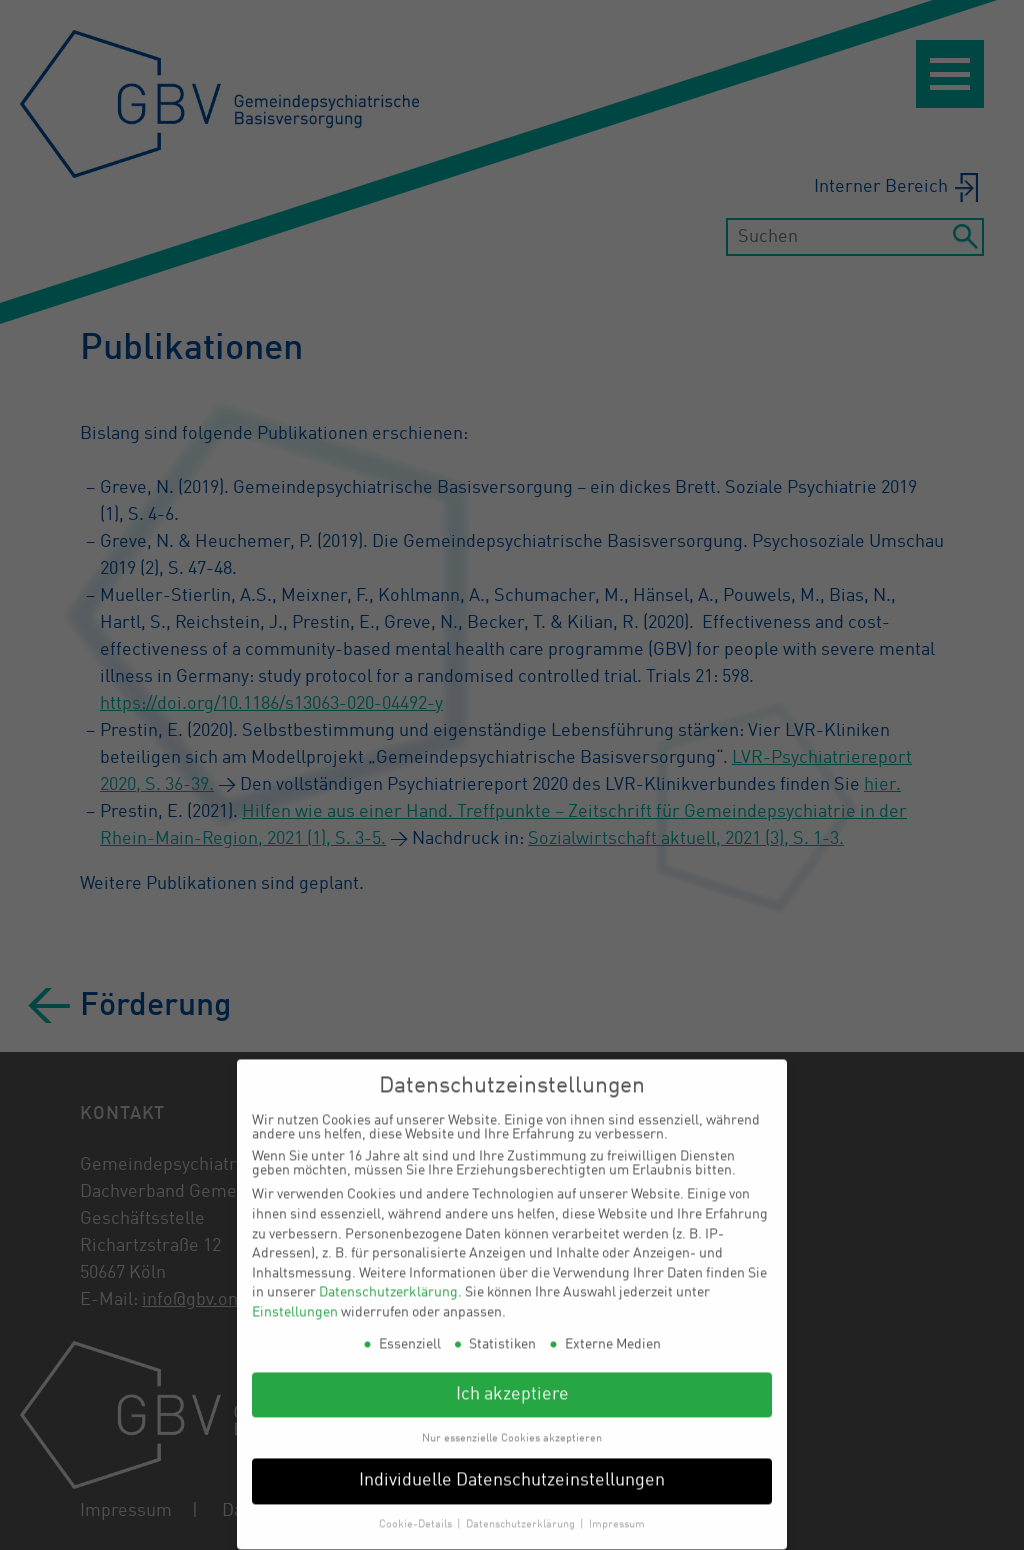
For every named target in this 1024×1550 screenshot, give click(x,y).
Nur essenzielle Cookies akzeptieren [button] (512, 1424)
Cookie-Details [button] (417, 1511)
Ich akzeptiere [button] (512, 1380)
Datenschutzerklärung (388, 1279)
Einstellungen (295, 1299)
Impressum (617, 1511)
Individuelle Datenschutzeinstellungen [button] (512, 1467)
